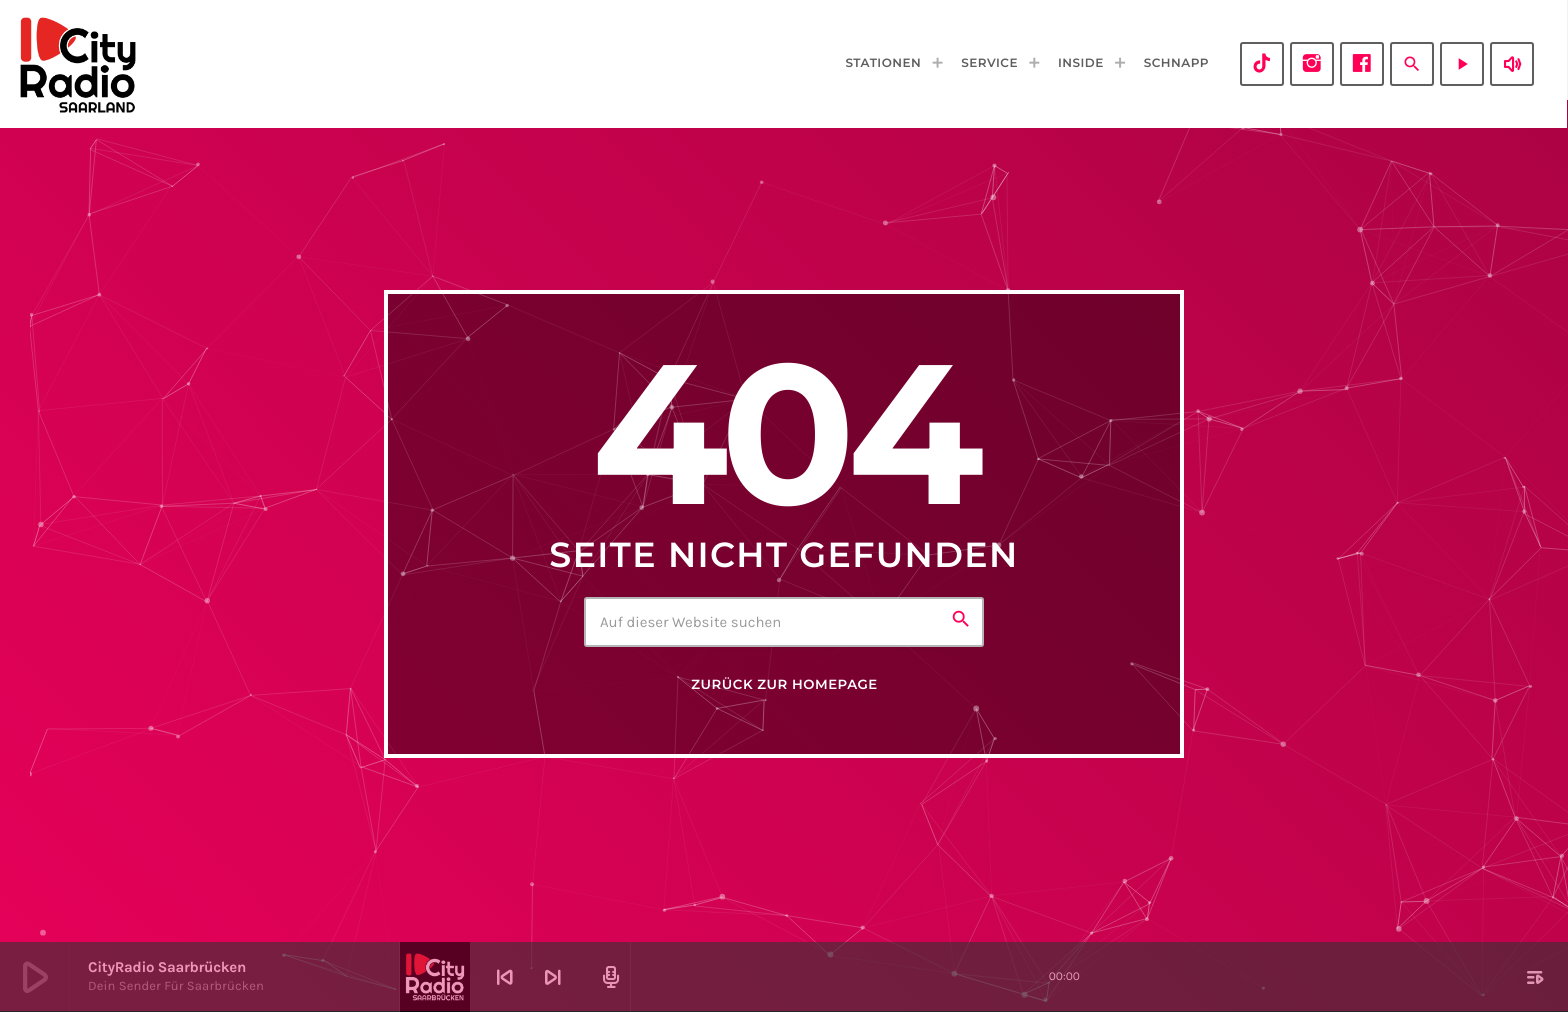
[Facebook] (1362, 64)
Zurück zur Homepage (784, 685)
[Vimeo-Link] (78, 64)
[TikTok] (1262, 64)
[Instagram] (1312, 64)
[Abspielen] (1462, 64)
